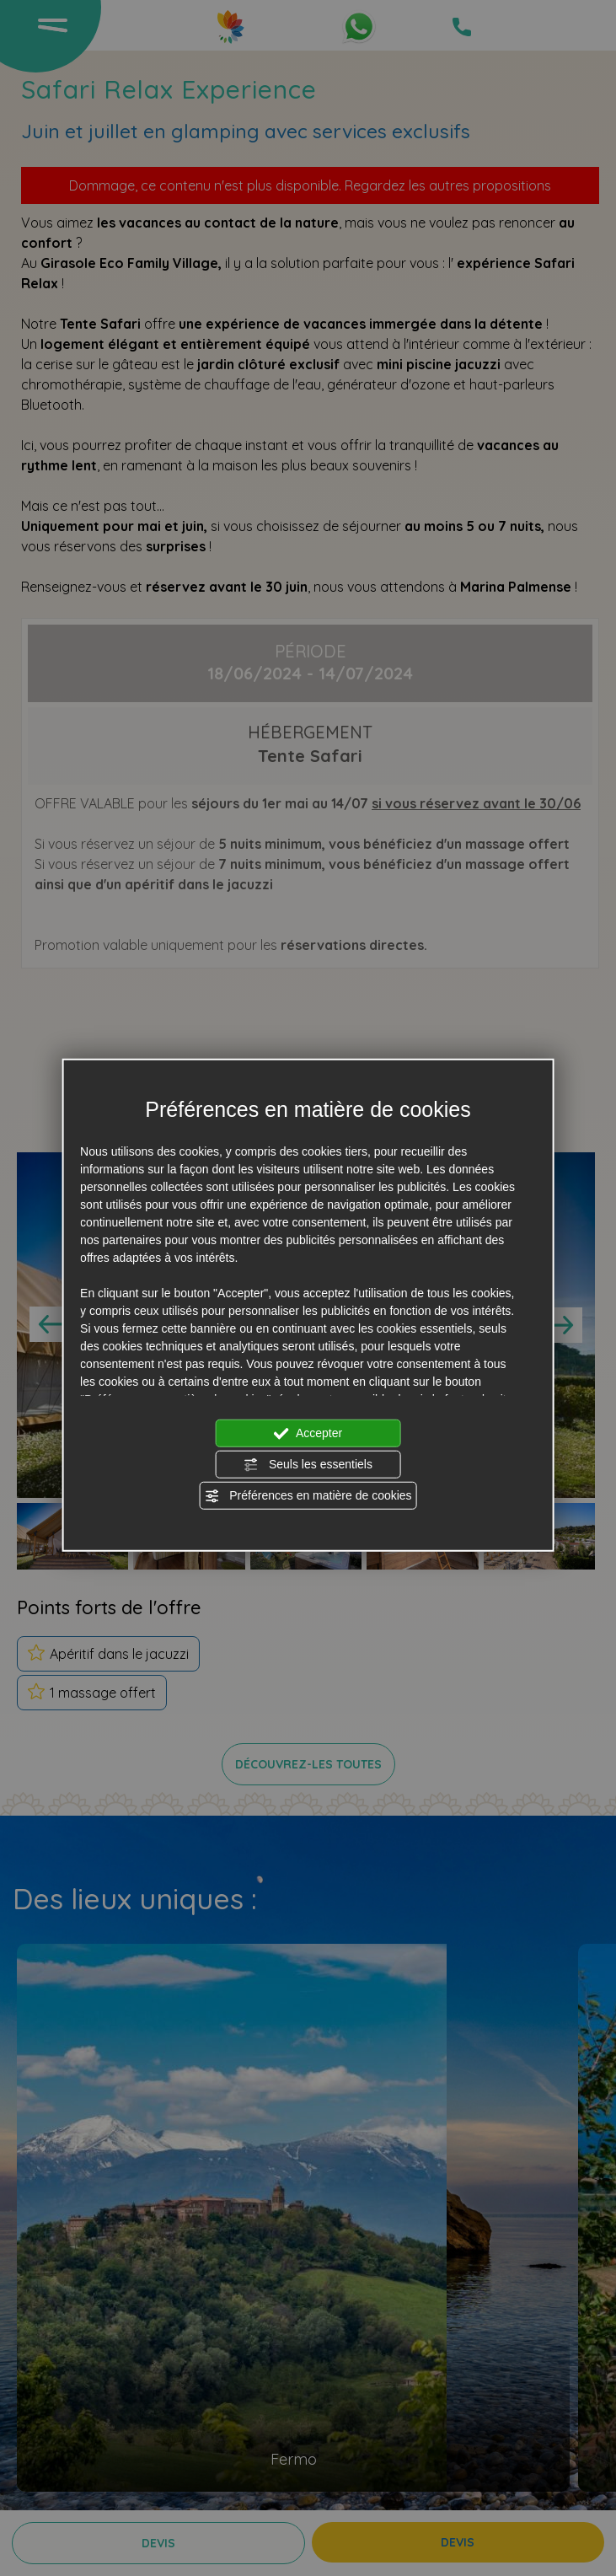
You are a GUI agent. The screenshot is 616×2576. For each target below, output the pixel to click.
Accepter (308, 1433)
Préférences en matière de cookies (307, 1495)
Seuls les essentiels (308, 1464)
